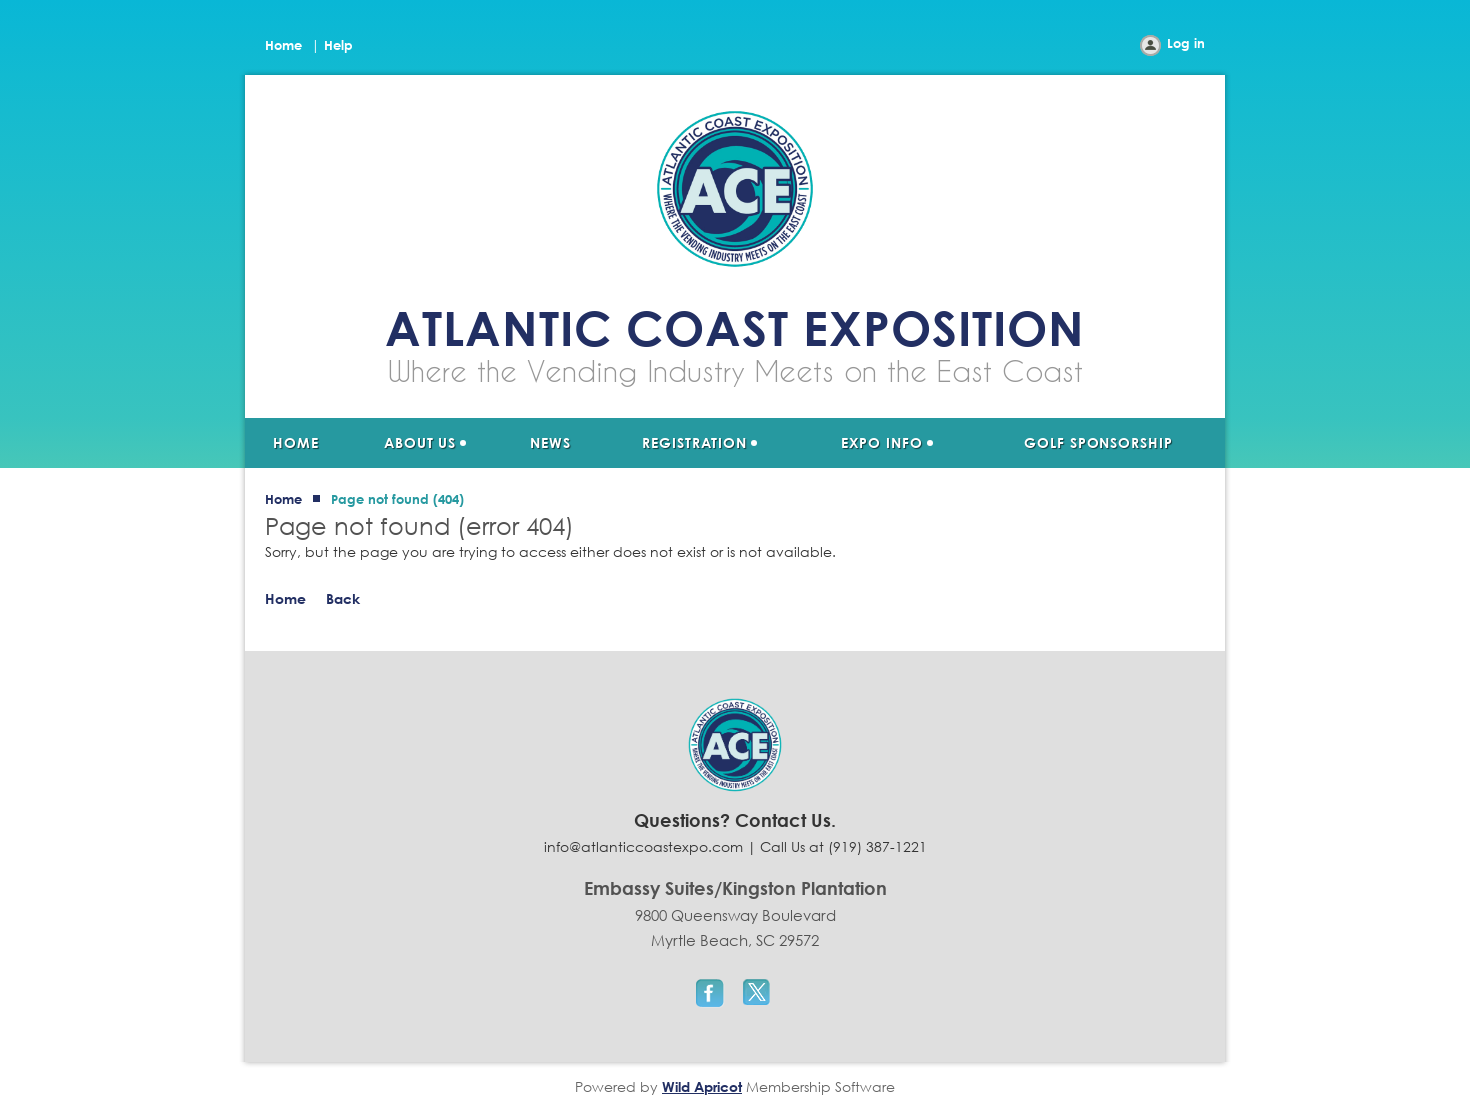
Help (338, 45)
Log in (1186, 43)
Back (343, 598)
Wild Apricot (702, 1086)
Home (283, 45)
